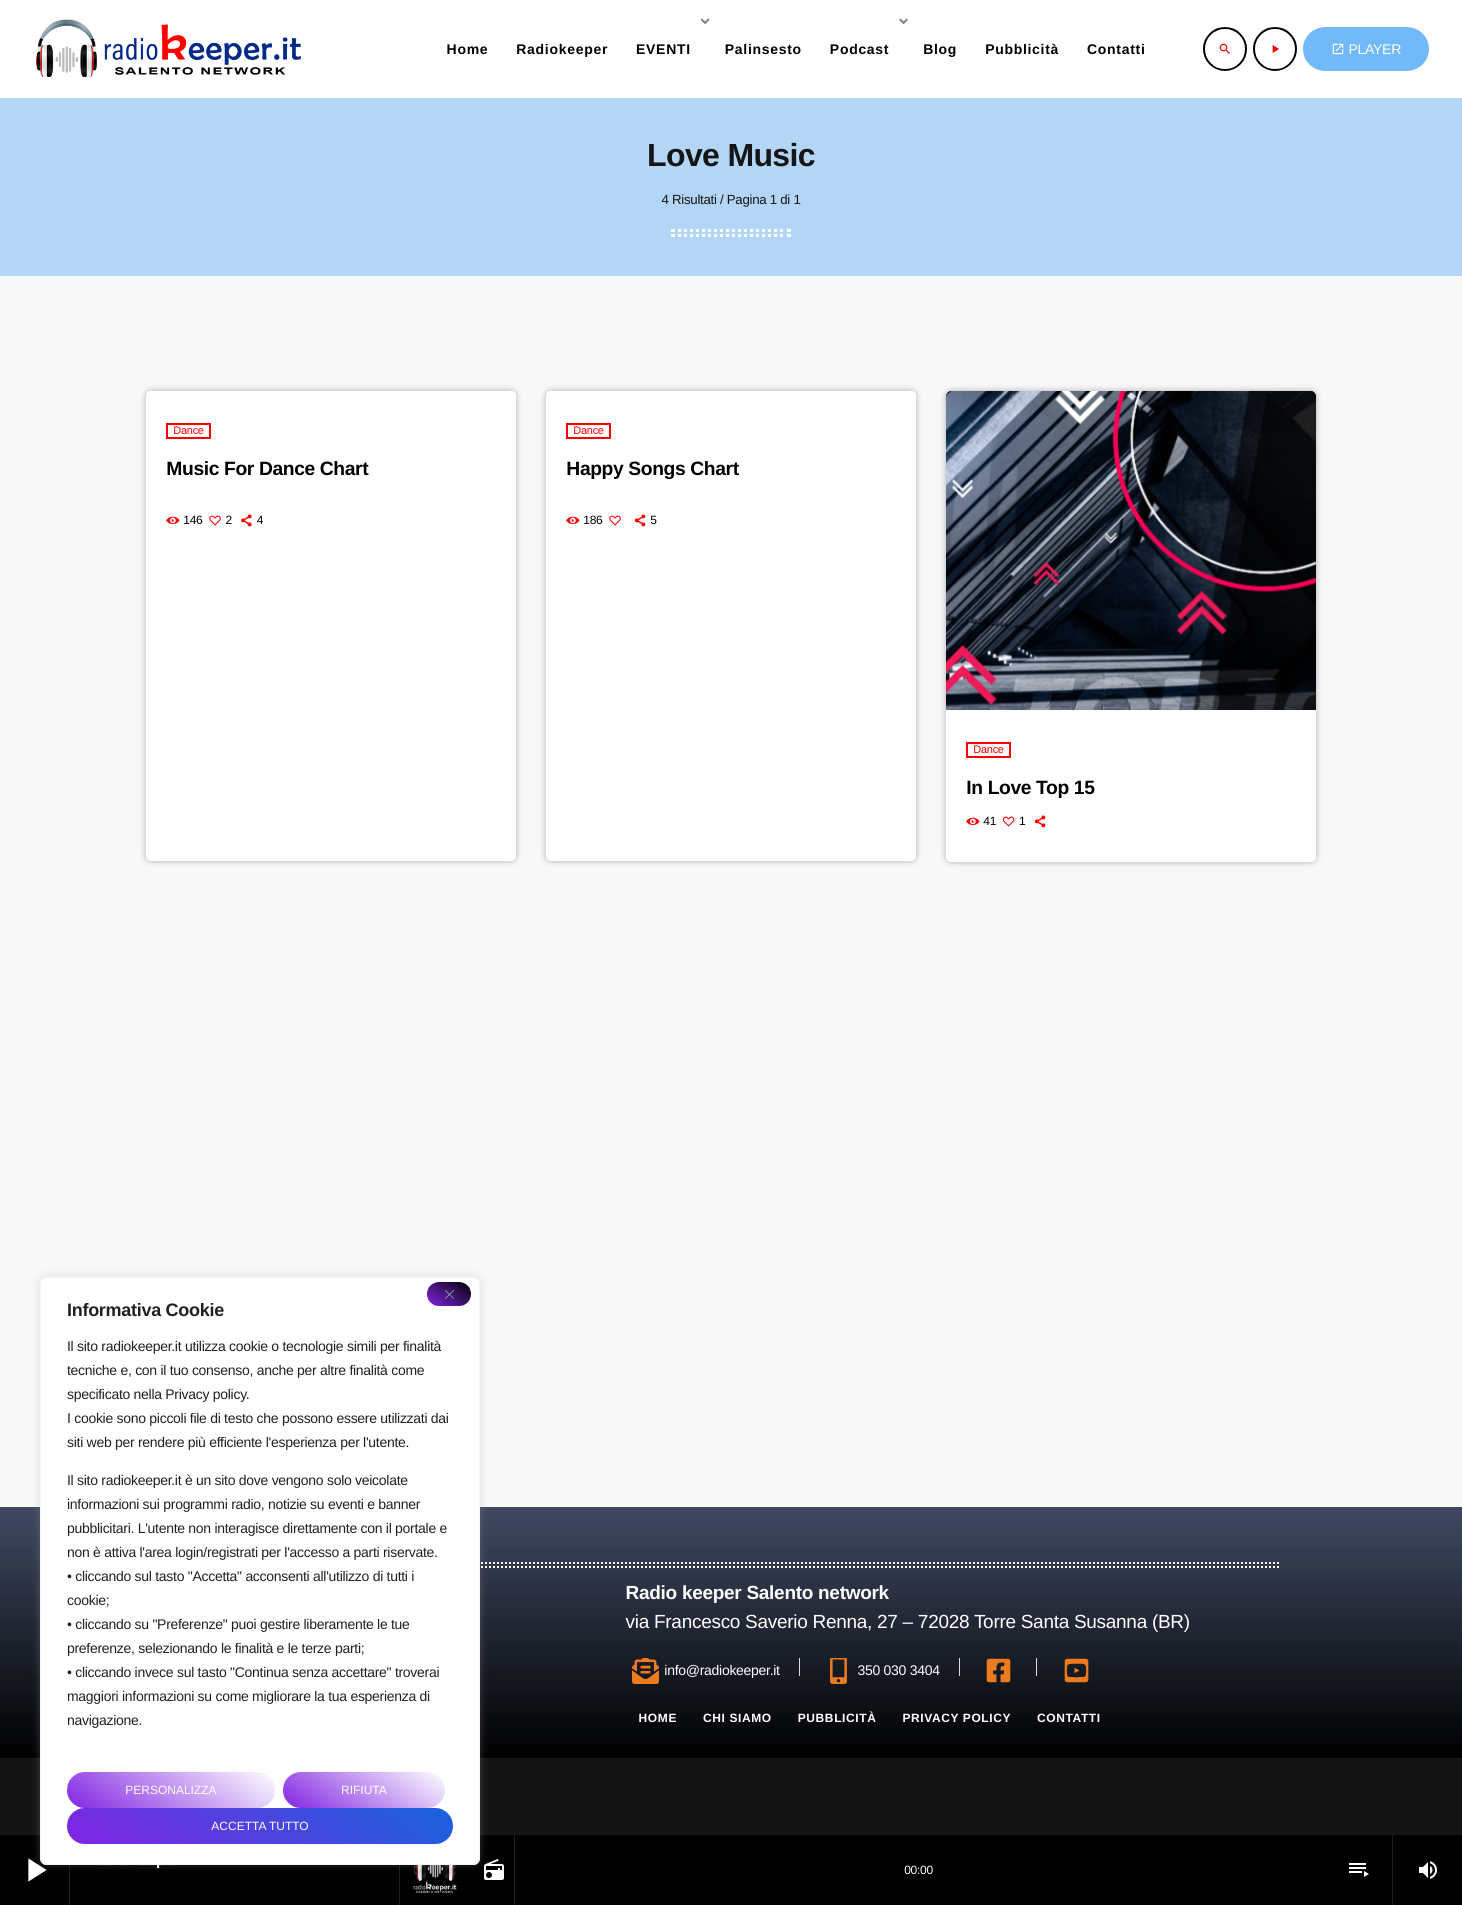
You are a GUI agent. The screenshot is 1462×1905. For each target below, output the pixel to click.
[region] (260, 1571)
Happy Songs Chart (655, 469)
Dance (188, 431)
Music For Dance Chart (270, 469)
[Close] (449, 1294)
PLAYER (1366, 49)
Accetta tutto (259, 1826)
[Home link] (168, 49)
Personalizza (170, 1790)
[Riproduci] (1275, 49)
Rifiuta (364, 1790)
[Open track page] (492, 1870)
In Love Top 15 (1032, 788)
